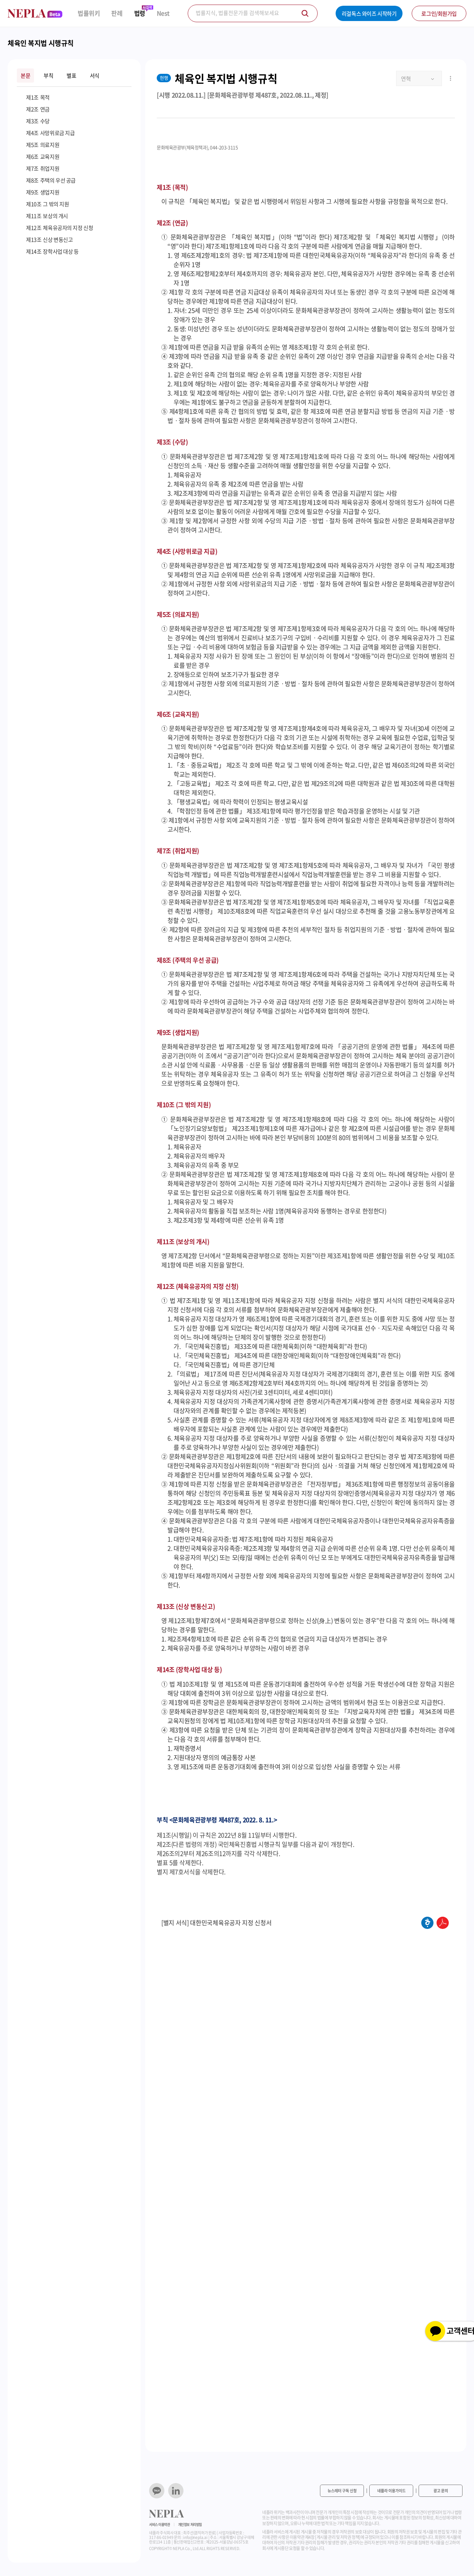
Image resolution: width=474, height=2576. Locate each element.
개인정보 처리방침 (190, 2524)
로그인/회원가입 (439, 13)
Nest (163, 13)
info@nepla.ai (195, 2537)
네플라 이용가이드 (391, 2490)
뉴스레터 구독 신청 (342, 2490)
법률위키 (89, 13)
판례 (116, 13)
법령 (139, 13)
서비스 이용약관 (159, 2524)
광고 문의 (440, 2490)
